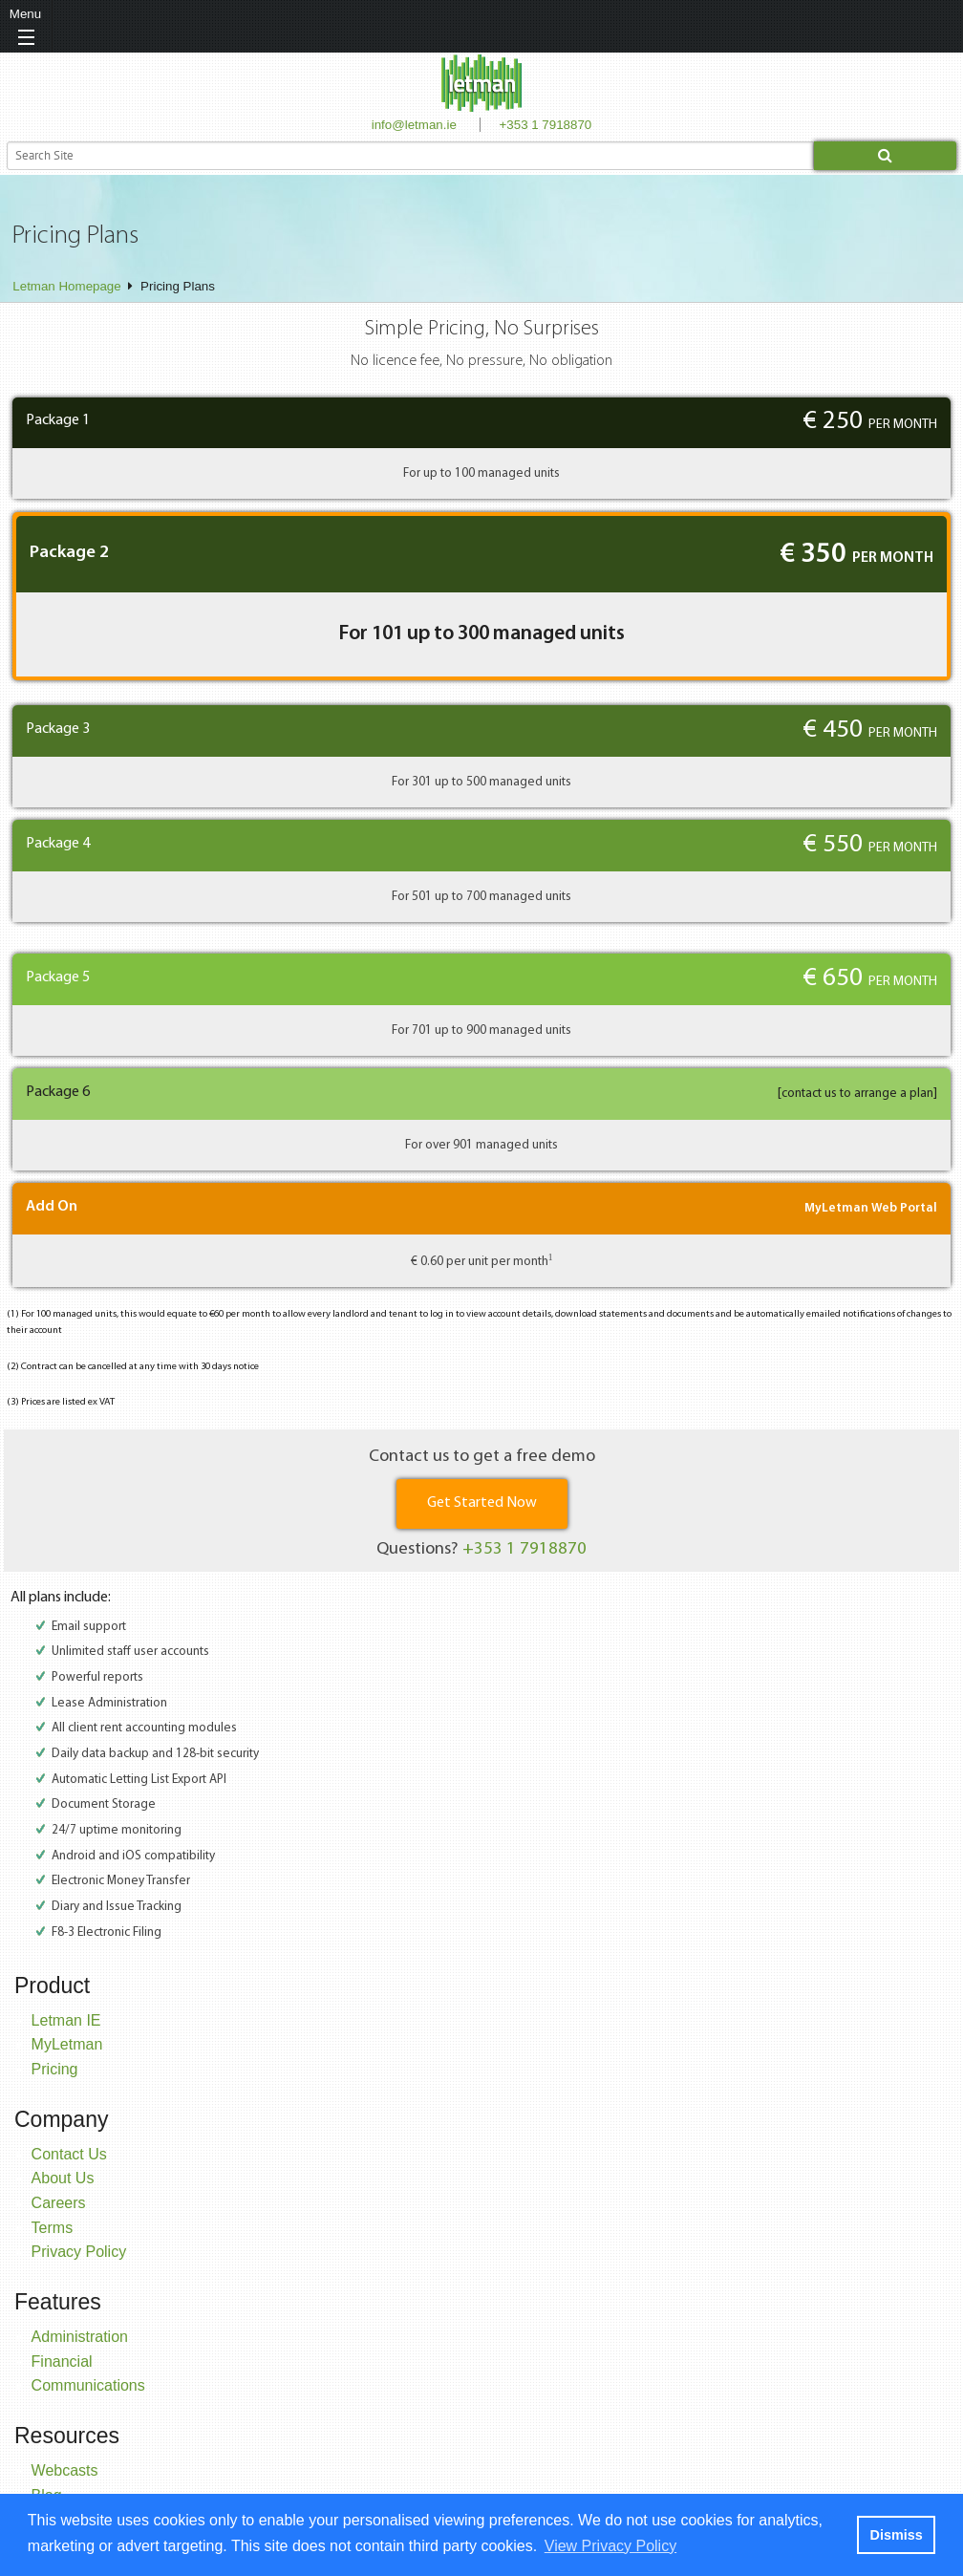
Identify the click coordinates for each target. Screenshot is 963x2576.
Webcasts (65, 2470)
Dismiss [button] (895, 2535)
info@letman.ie (414, 125)
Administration (80, 2337)
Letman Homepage (66, 286)
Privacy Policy (79, 2251)
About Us (63, 2178)
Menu (25, 14)
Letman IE (66, 2020)
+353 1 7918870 (546, 125)
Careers (59, 2203)
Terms (53, 2228)
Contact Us (69, 2154)
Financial (62, 2361)
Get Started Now (482, 1503)
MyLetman (67, 2044)
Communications (88, 2385)
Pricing (55, 2069)
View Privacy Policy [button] (610, 2546)
